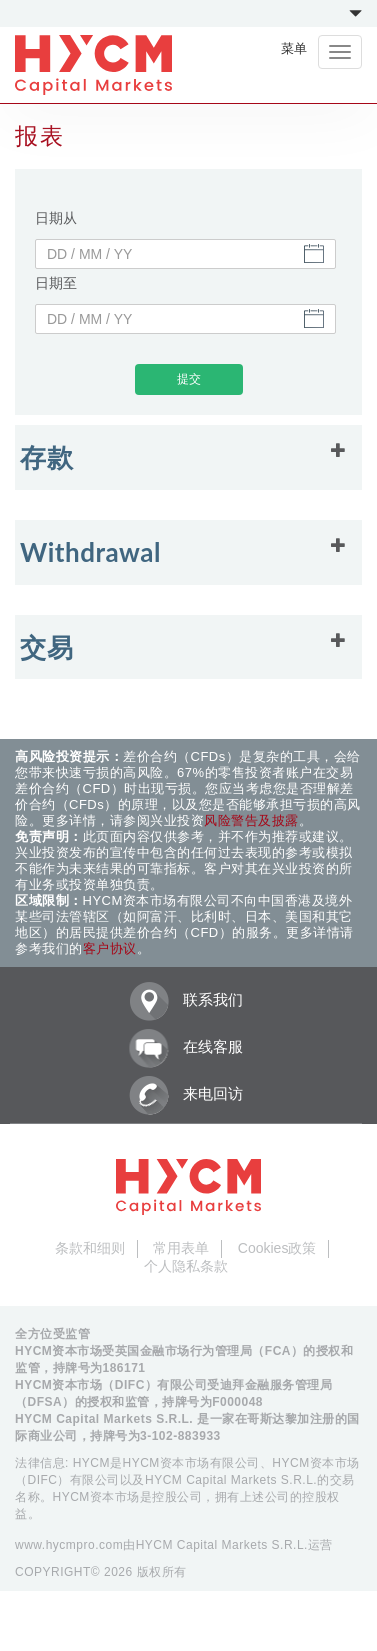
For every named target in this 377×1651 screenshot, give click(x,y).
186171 (124, 1368)
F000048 (237, 1402)
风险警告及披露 (251, 820)
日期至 (56, 283)
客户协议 (110, 948)
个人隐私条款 (186, 1266)
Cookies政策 (277, 1248)
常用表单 (181, 1248)
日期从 (56, 218)
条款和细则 (90, 1248)
